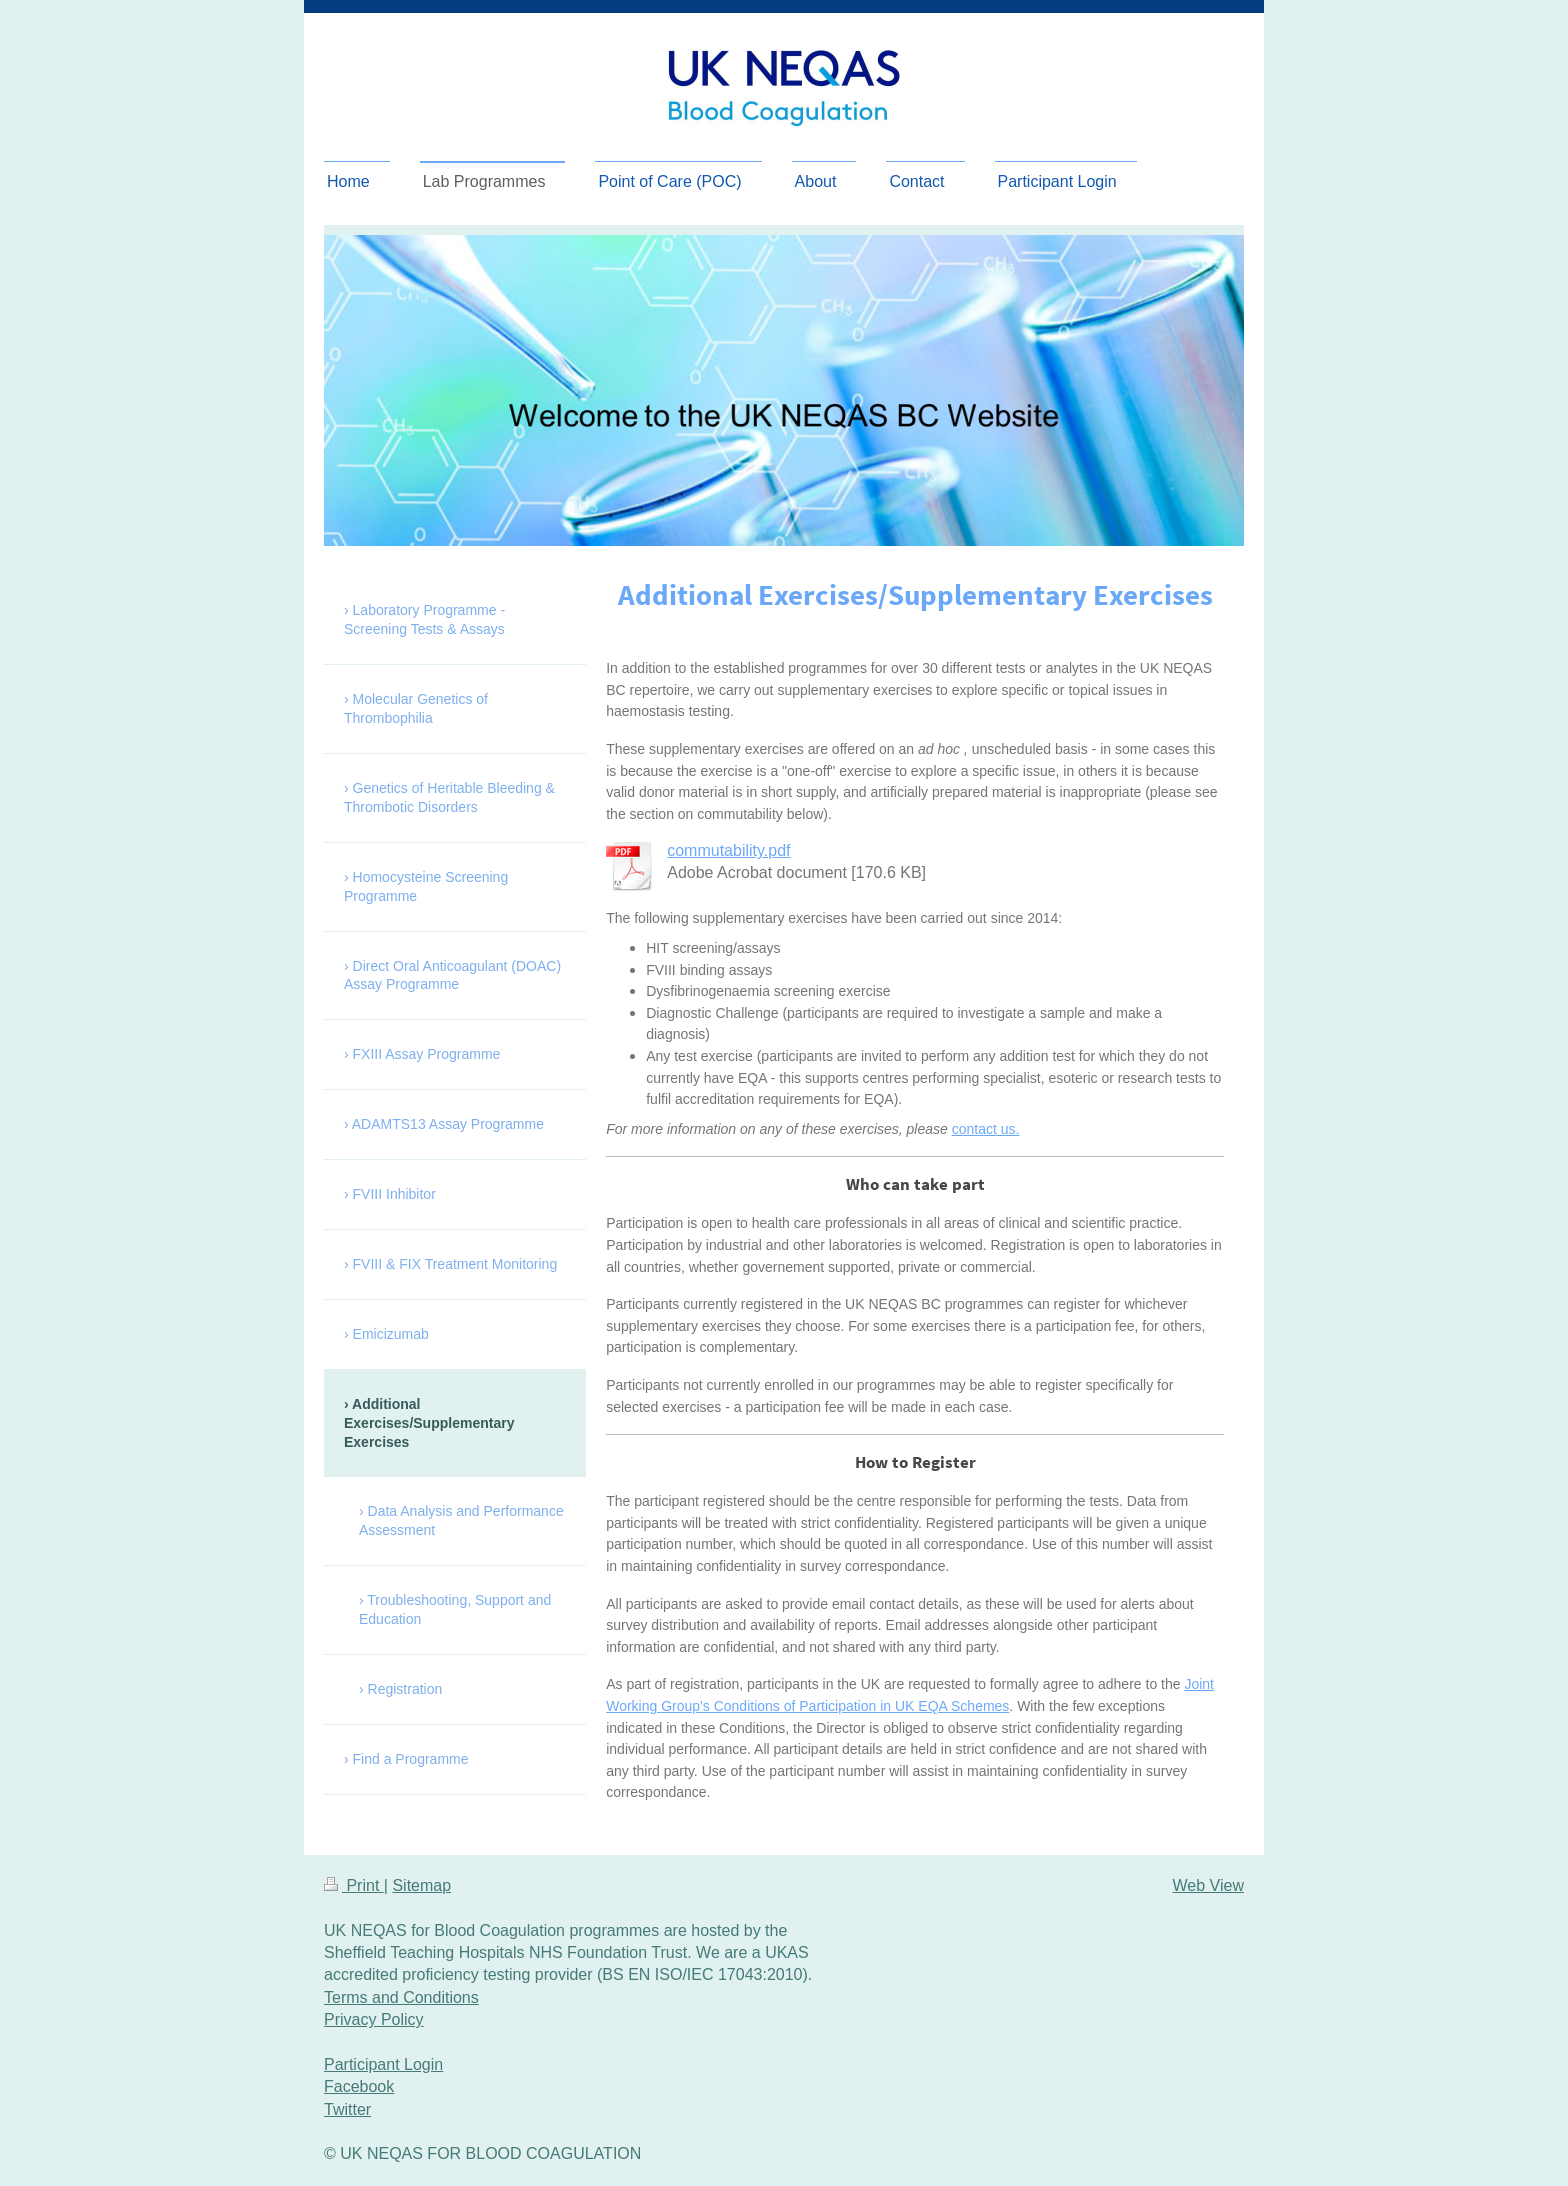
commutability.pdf (728, 850)
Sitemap (421, 1885)
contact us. (986, 1129)
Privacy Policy (374, 2019)
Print (354, 1885)
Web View (1208, 1885)
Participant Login (383, 2064)
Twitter (347, 2109)
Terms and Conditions (401, 1997)
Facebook (359, 2086)
